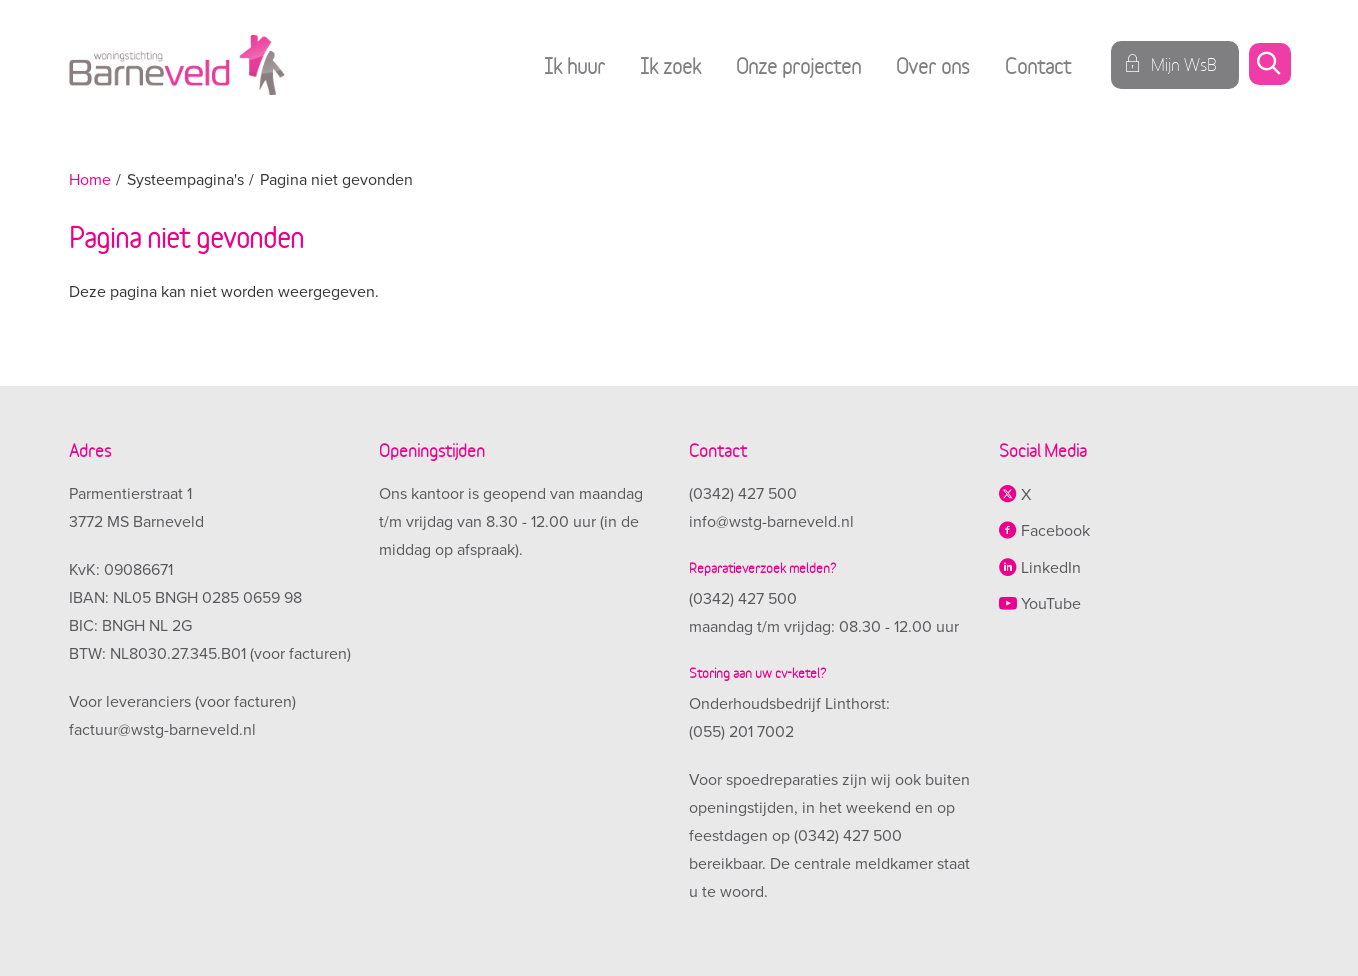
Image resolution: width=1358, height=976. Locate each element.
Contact (1038, 64)
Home (90, 180)
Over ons (933, 64)
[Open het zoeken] (1269, 65)
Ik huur (574, 64)
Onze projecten (798, 64)
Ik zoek (670, 64)
